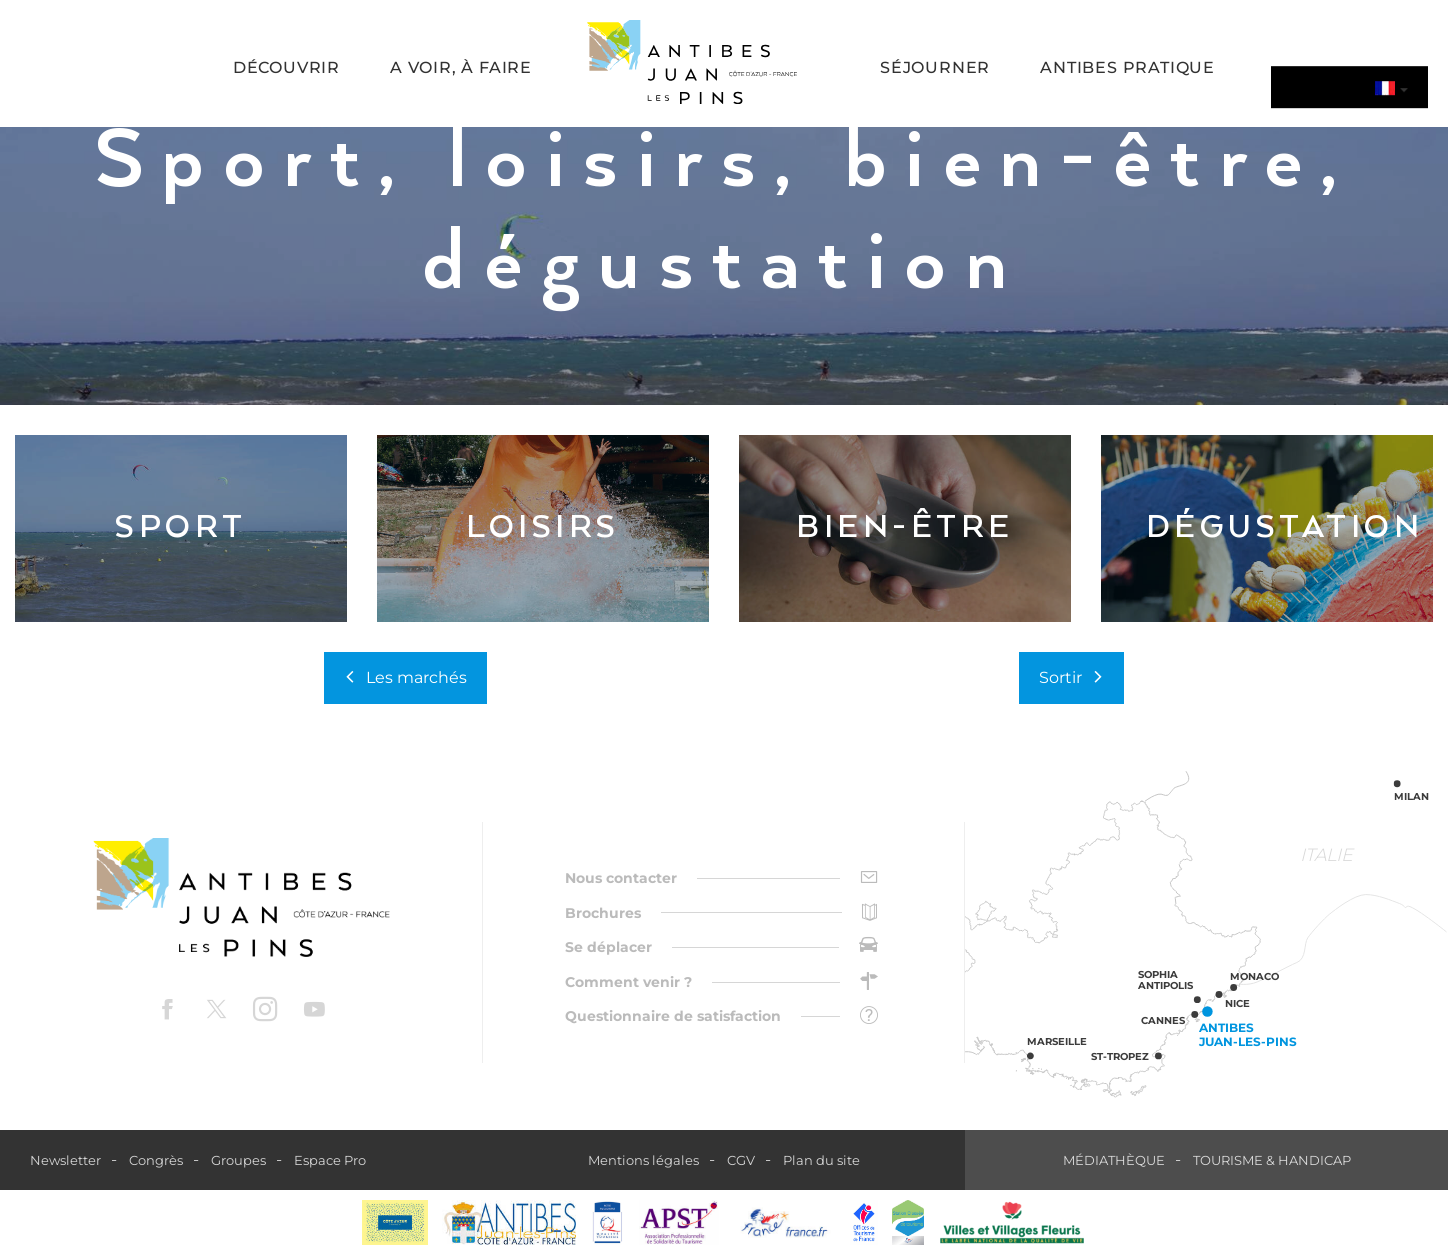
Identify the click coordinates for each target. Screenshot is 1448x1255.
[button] (286, 69)
